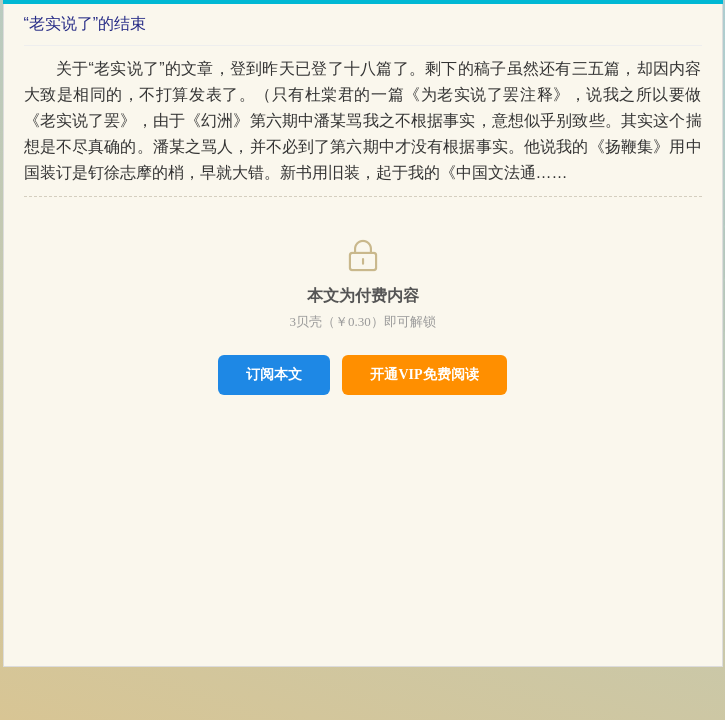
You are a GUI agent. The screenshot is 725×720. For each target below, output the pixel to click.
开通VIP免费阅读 (424, 374)
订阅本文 (274, 374)
